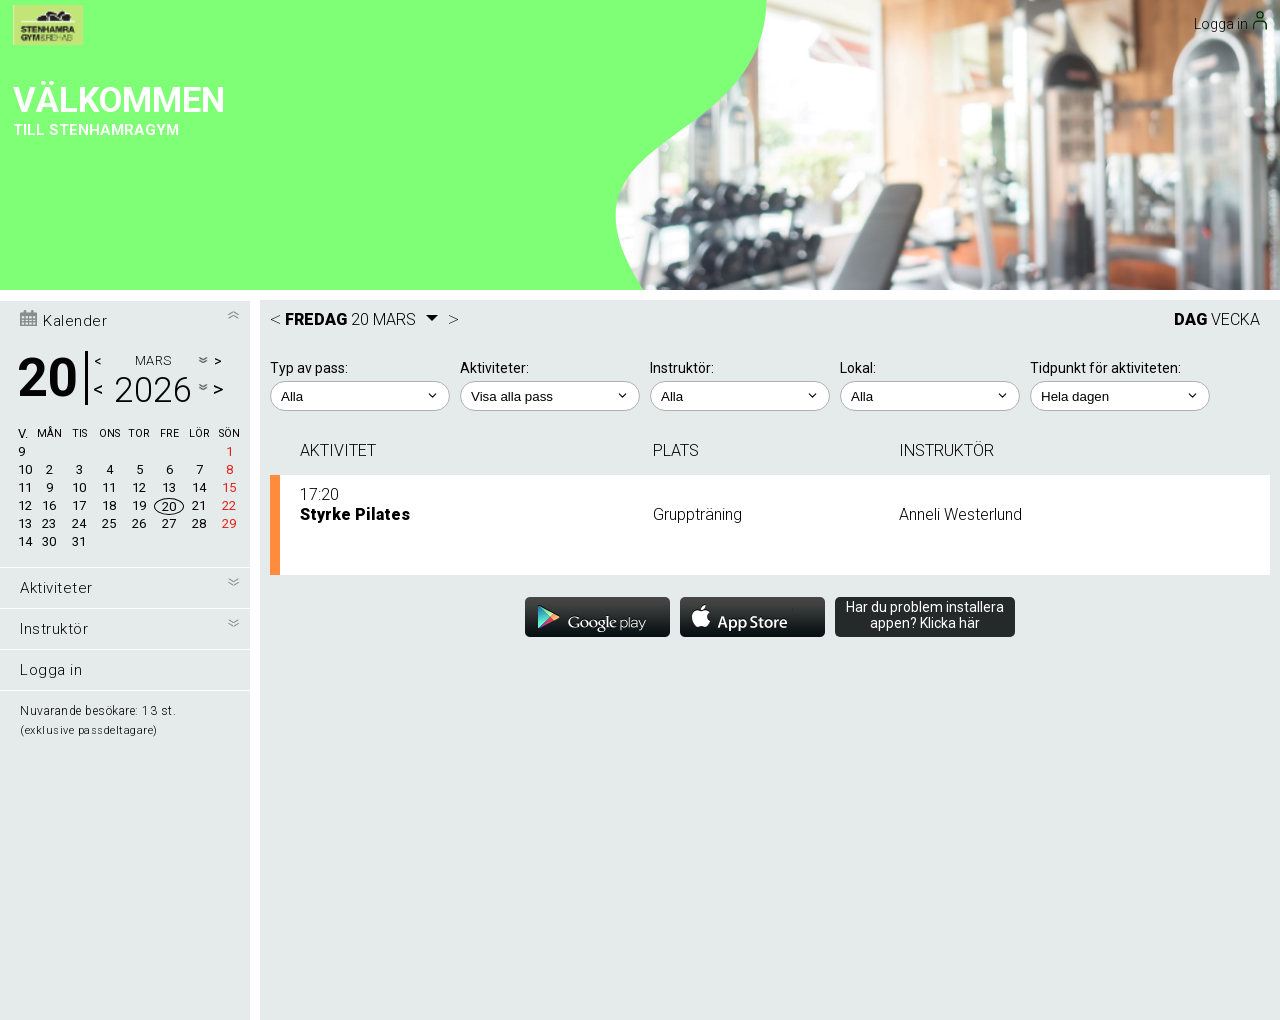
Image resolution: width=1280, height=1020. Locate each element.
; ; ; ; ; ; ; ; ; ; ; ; (550, 97)
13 (25, 224)
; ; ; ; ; (1120, 97)
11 (25, 188)
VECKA (1235, 20)
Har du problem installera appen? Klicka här (925, 316)
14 (25, 242)
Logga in (51, 371)
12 (25, 206)
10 (25, 170)
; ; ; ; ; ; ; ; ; (740, 97)
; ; (360, 97)
